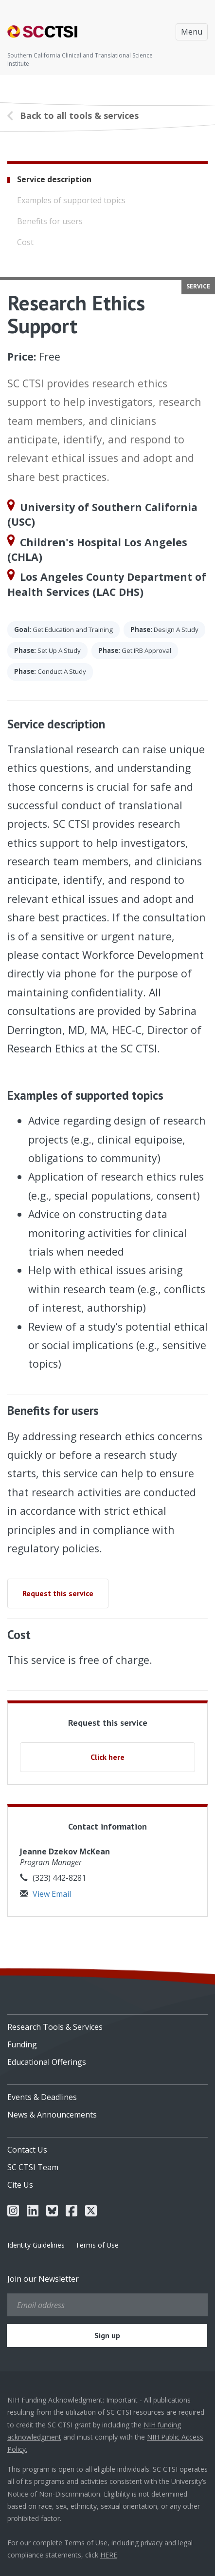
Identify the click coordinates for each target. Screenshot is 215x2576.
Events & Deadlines (42, 2097)
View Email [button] (45, 1894)
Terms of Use (97, 2245)
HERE (108, 2554)
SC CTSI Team (32, 2167)
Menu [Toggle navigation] (191, 31)
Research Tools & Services (55, 2027)
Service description (54, 179)
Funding (22, 2044)
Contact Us (27, 2149)
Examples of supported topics (71, 200)
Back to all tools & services (79, 115)
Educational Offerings (46, 2062)
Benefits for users (50, 221)
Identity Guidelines (36, 2245)
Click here (107, 1757)
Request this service (57, 1593)
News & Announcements (52, 2114)
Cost (25, 242)
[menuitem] (107, 2023)
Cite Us (20, 2184)
